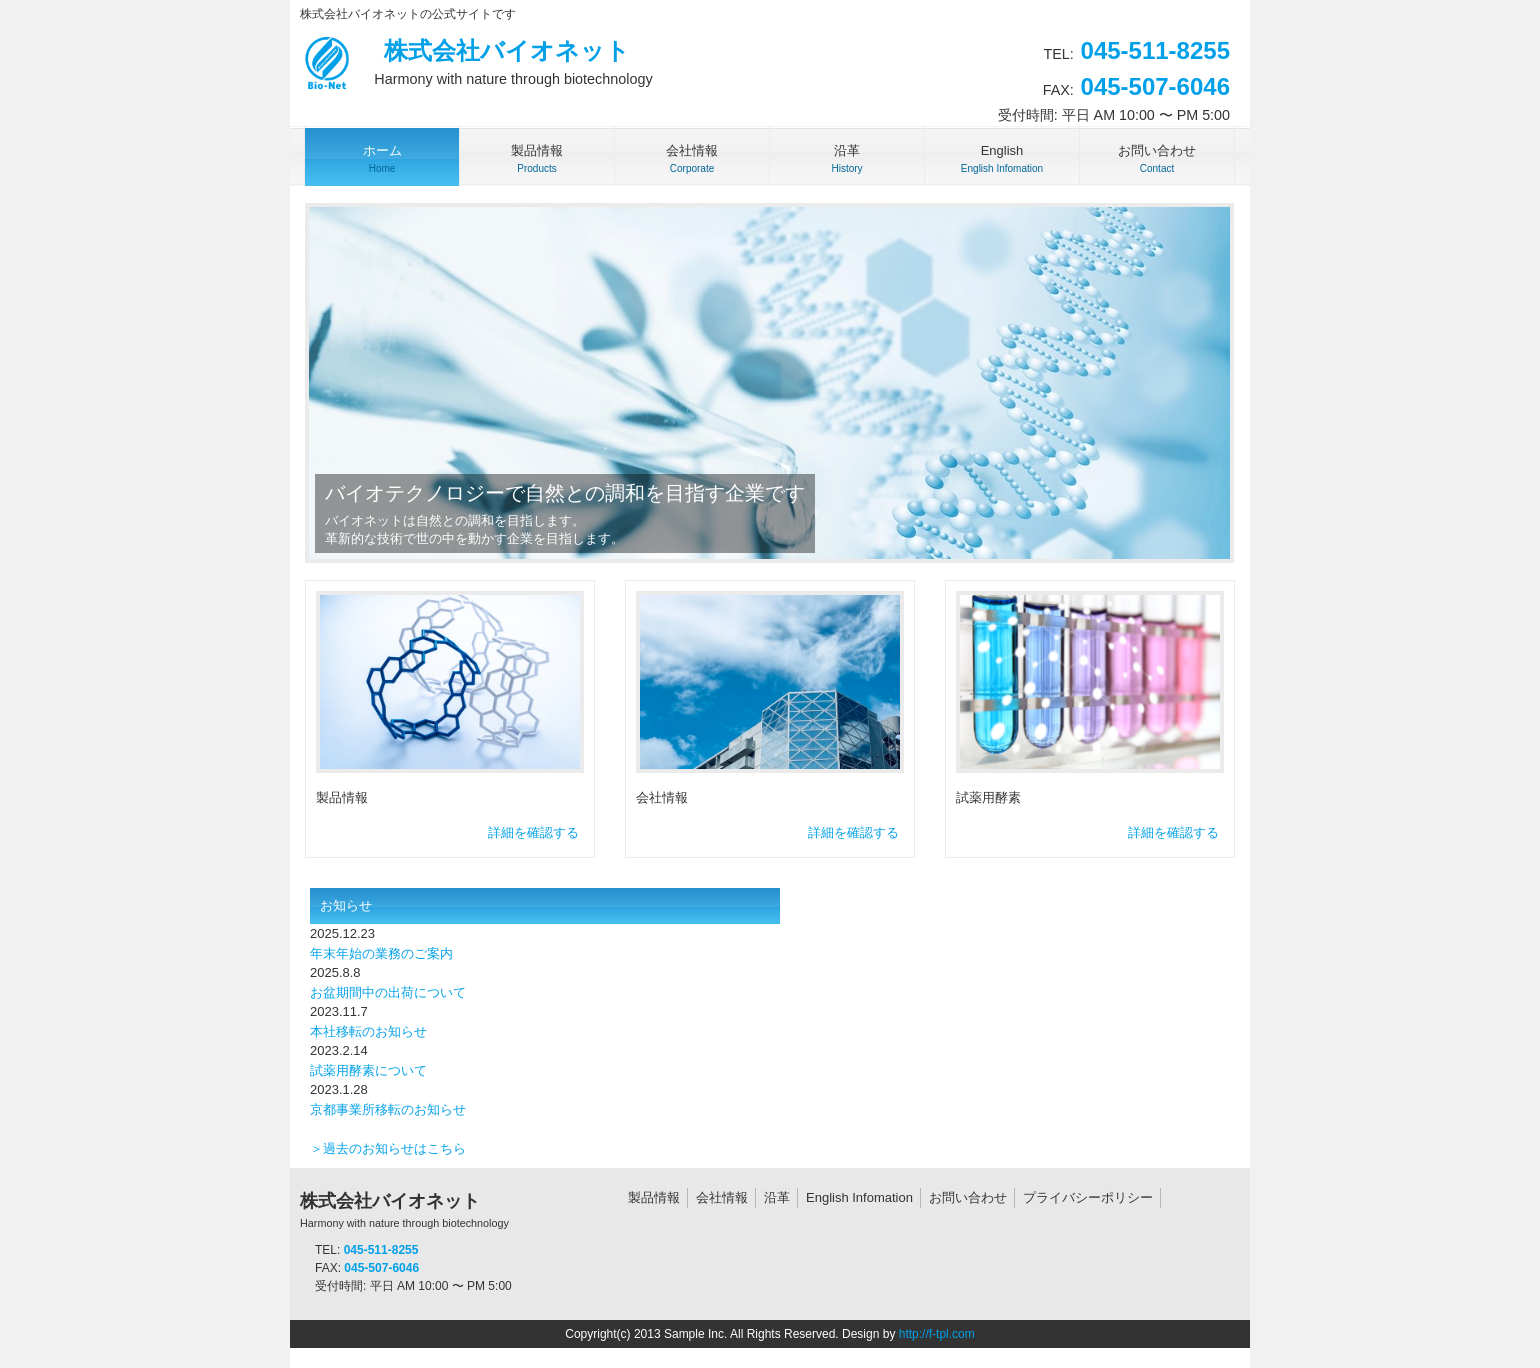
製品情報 (654, 1197)
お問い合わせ (968, 1197)
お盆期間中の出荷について (388, 992)
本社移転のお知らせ (368, 1031)
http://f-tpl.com (937, 1334)
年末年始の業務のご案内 (381, 953)
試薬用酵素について (368, 1070)
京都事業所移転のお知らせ (388, 1109)
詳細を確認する (533, 832)
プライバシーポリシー (1088, 1197)
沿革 (777, 1197)
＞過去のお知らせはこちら (388, 1148)
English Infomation (859, 1197)
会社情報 (722, 1197)
